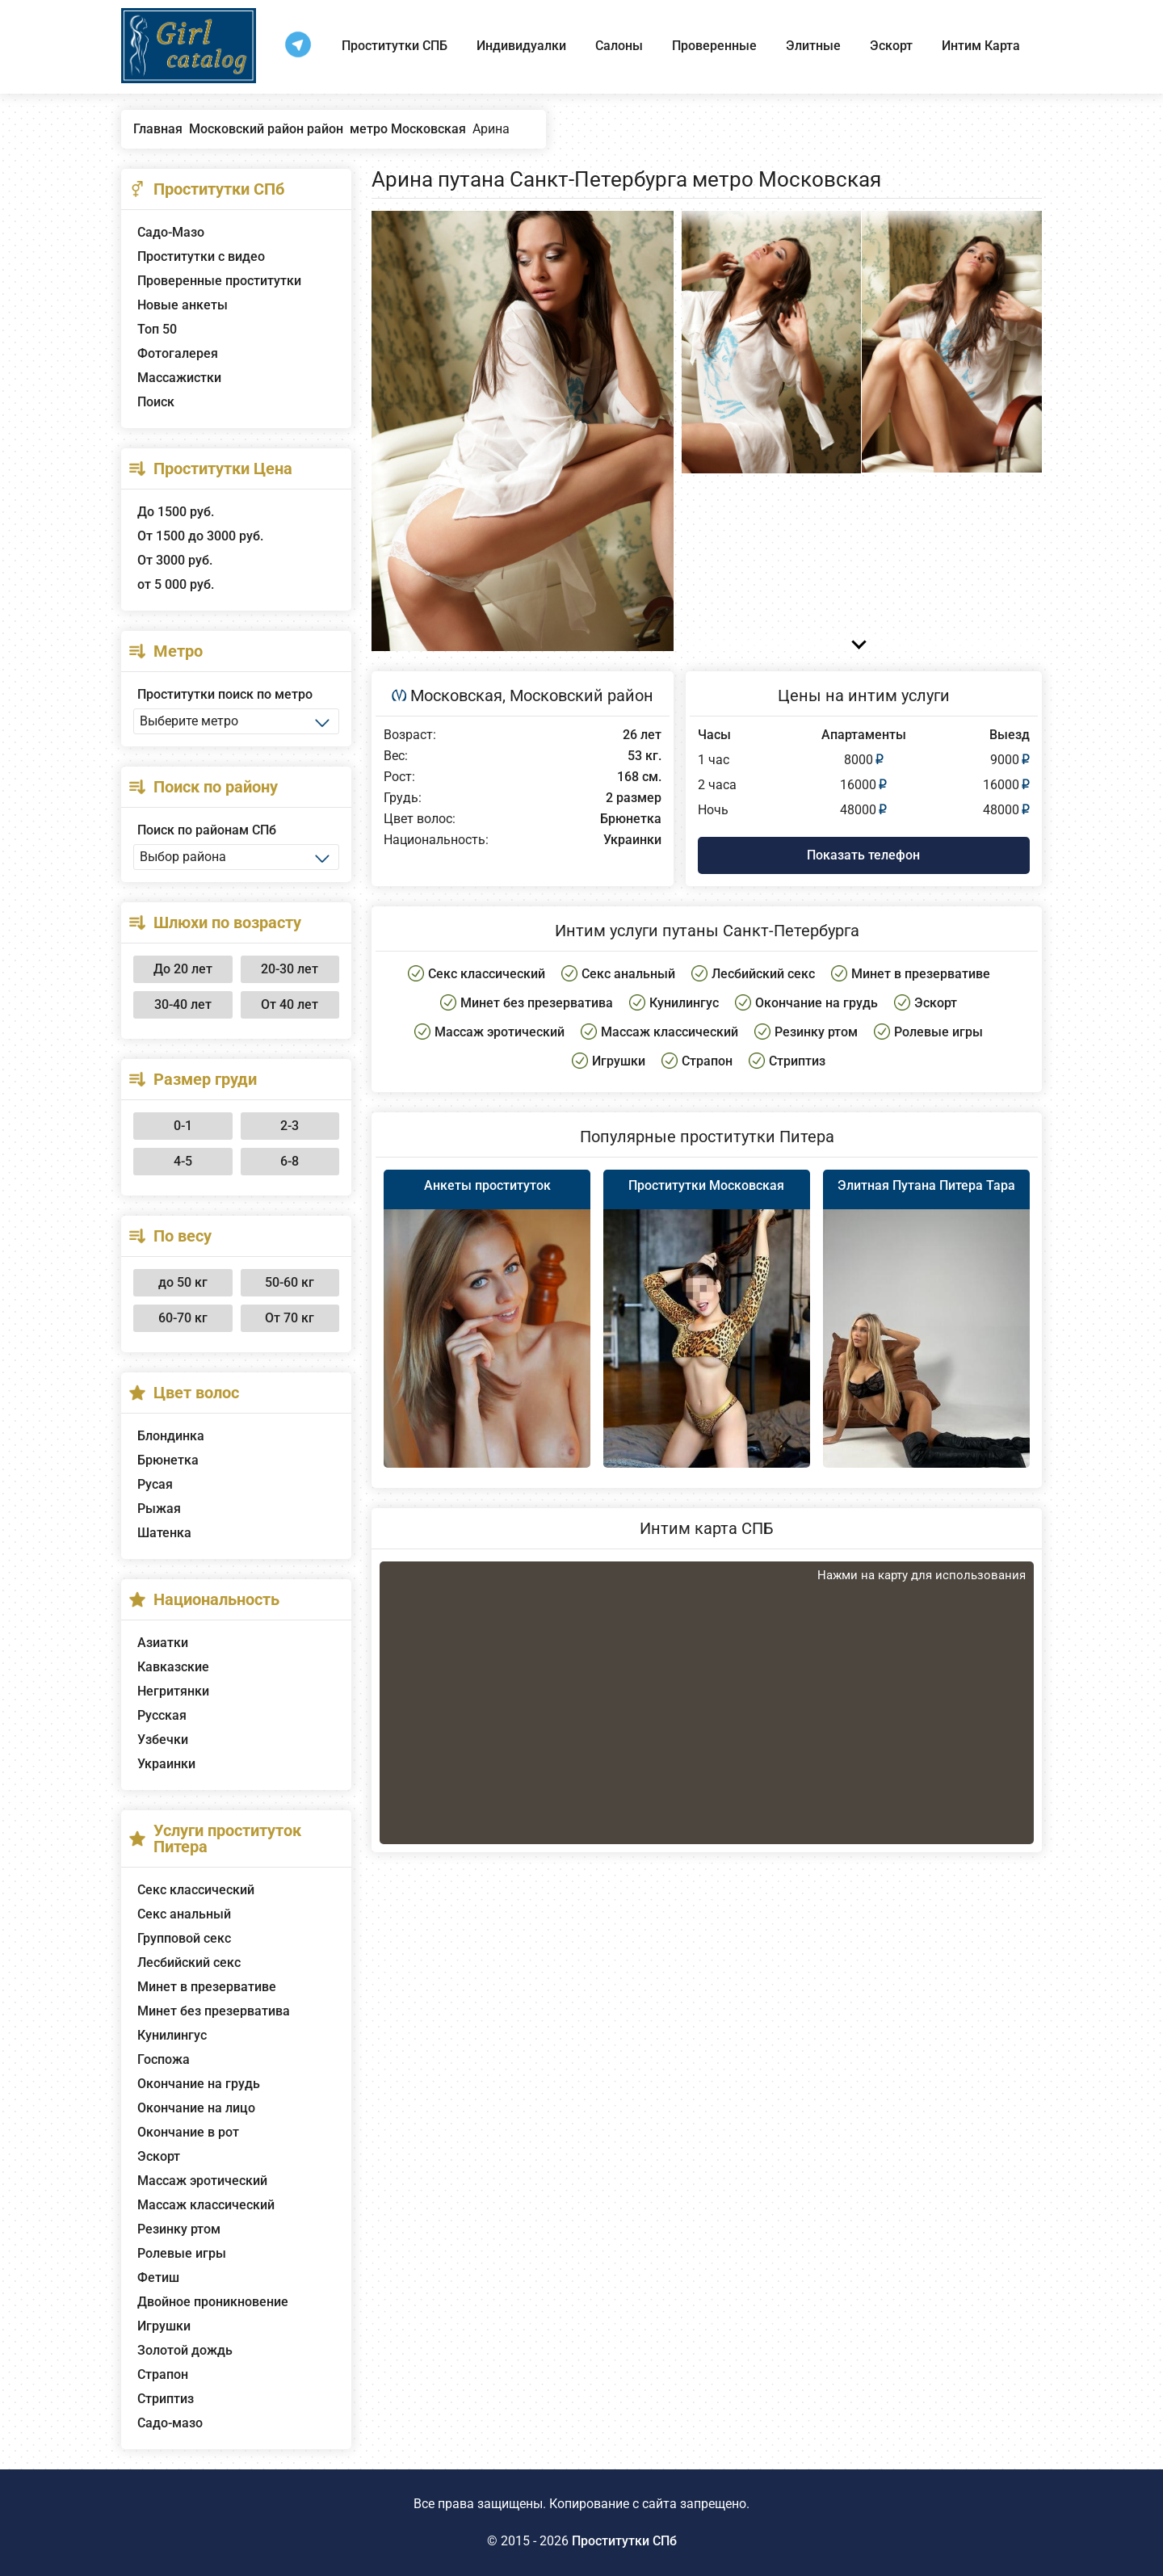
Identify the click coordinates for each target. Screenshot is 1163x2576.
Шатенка (164, 1532)
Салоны (619, 45)
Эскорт (891, 45)
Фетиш (158, 2277)
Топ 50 (157, 329)
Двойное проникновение (212, 2301)
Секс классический (195, 1889)
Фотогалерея (177, 353)
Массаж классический (206, 2205)
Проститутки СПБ (394, 45)
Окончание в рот (188, 2132)
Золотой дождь (185, 2350)
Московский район (581, 695)
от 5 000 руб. (175, 584)
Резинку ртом (178, 2229)
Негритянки (173, 1691)
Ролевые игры (181, 2253)
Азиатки (162, 1642)
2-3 (289, 1125)
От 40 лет (289, 1004)
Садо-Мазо (170, 232)
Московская (456, 695)
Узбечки (162, 1739)
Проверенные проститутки (219, 280)
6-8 (289, 1161)
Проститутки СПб (624, 2541)
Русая (155, 1484)
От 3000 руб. (174, 560)
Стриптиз (165, 2398)
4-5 (183, 1161)
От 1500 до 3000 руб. (200, 536)
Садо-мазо (170, 2423)
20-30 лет (289, 969)
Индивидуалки (521, 45)
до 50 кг (183, 1282)
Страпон (162, 2374)
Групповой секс (184, 1938)
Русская (162, 1715)
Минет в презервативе (206, 1986)
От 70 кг (289, 1318)
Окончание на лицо (196, 2108)
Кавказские (173, 1667)
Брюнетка (168, 1460)
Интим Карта (981, 45)
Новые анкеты (182, 305)
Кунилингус (172, 2035)
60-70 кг (183, 1318)
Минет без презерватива (213, 2011)
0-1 (183, 1125)
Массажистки (179, 377)
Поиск (155, 402)
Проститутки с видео (201, 256)
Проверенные (714, 45)
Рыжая (159, 1508)
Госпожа (163, 2059)
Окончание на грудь (198, 2083)
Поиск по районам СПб (206, 830)
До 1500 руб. (175, 511)
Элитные (813, 45)
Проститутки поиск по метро (225, 694)
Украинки (166, 1763)
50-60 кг (289, 1282)
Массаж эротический (202, 2180)
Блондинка (170, 1435)
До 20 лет (182, 969)
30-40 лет (183, 1004)
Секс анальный (184, 1914)
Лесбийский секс (189, 1962)
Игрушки (164, 2326)
